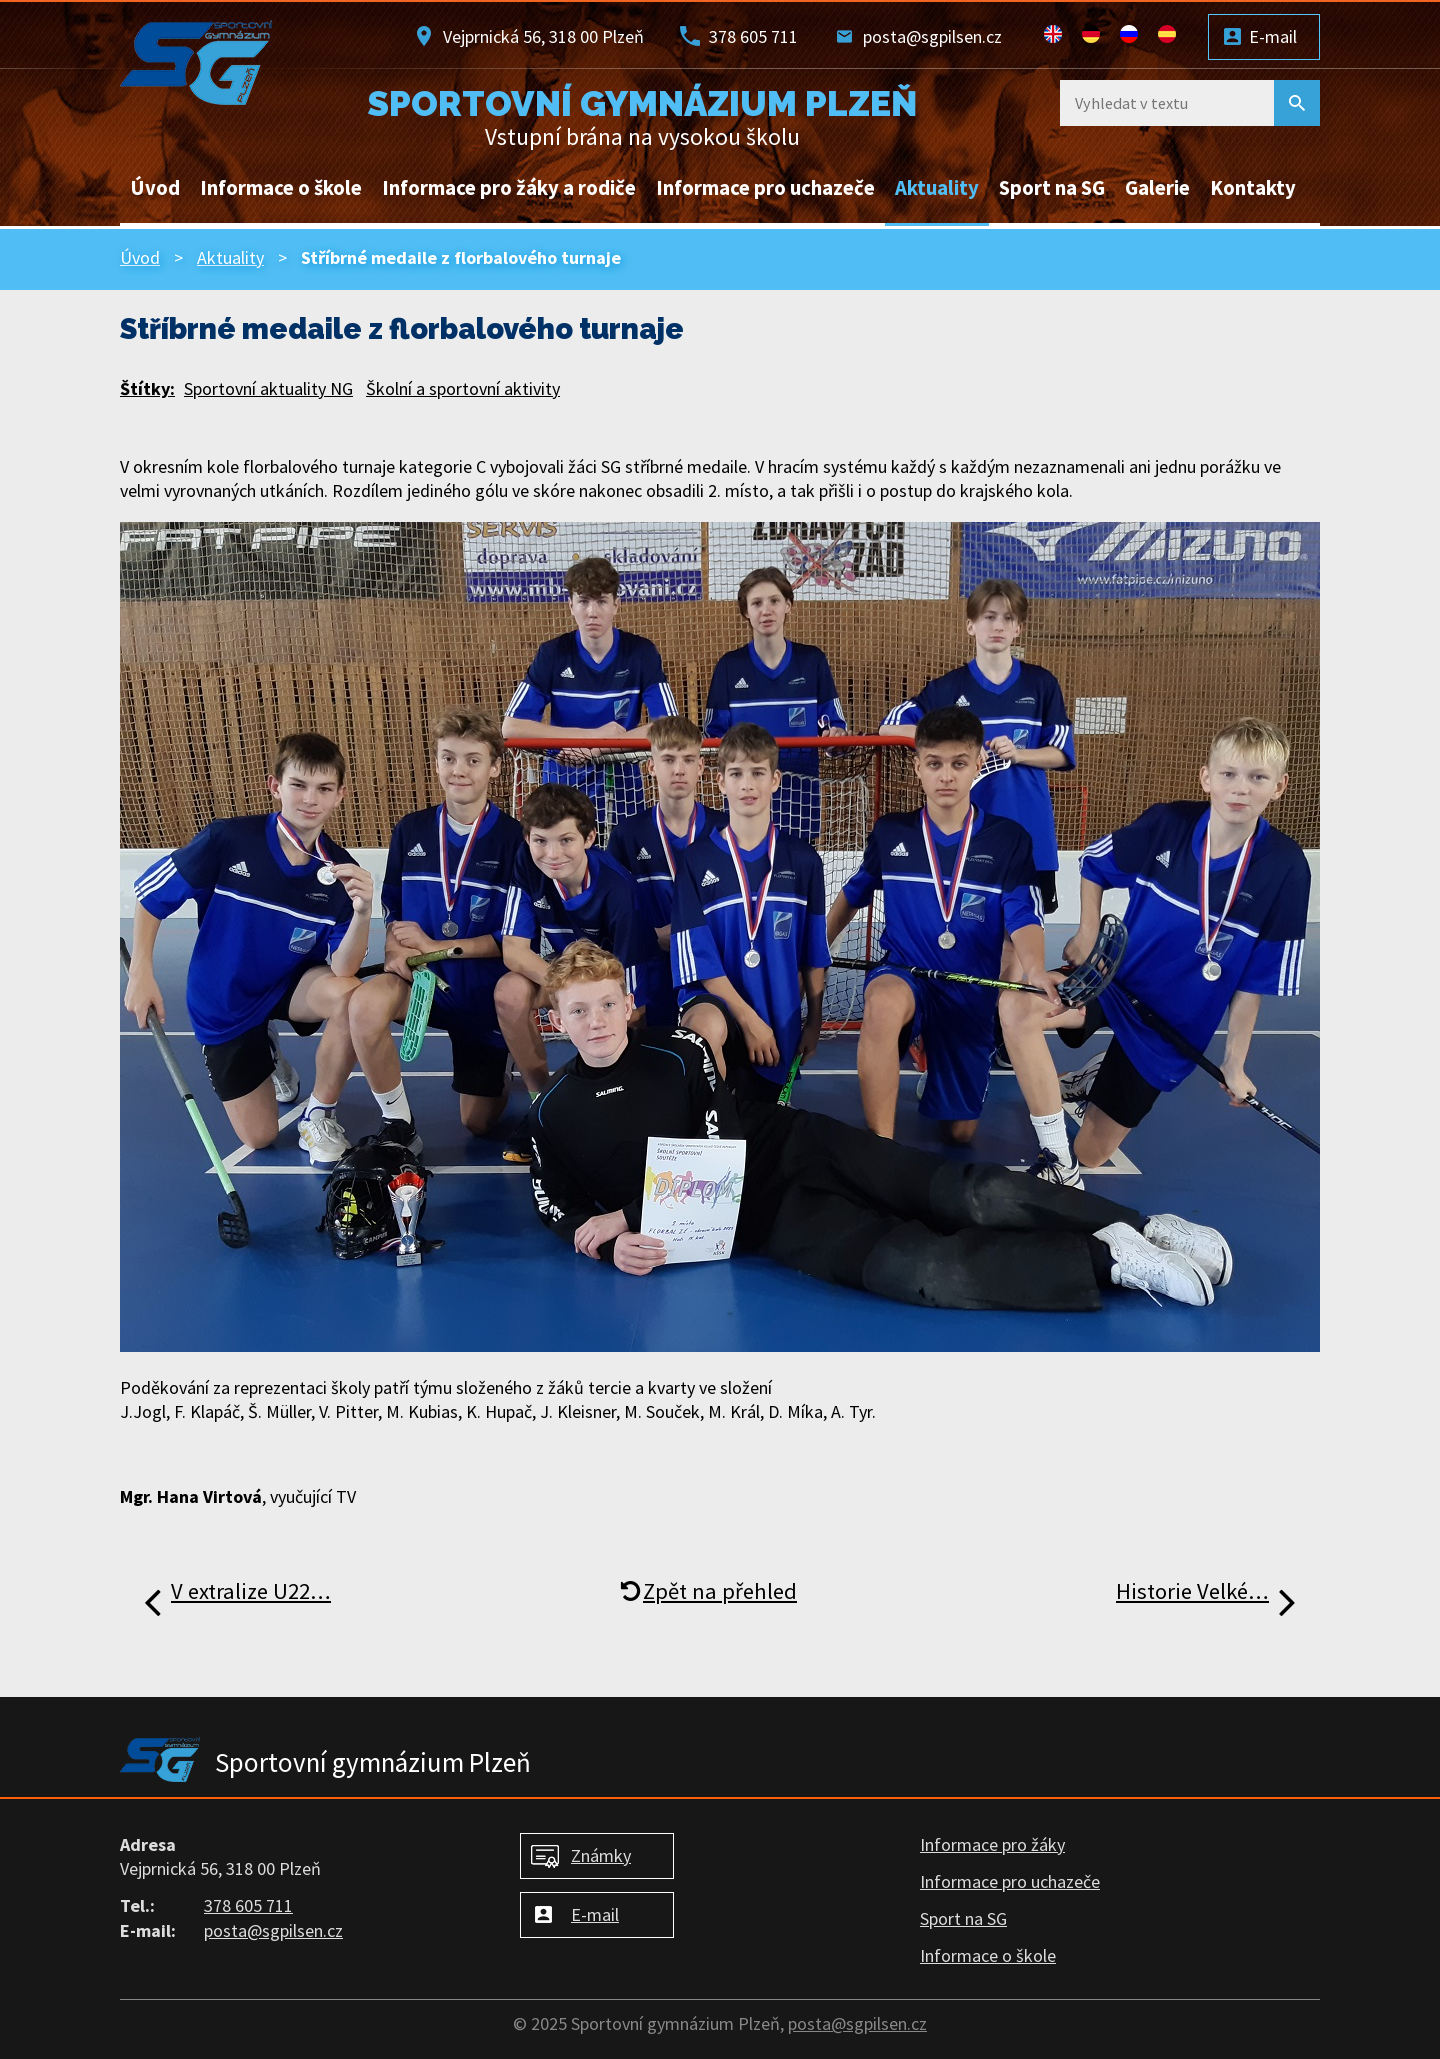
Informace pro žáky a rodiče (509, 188)
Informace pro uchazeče (765, 188)
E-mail (1273, 36)
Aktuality (937, 188)
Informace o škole (281, 188)
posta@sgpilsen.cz (932, 36)
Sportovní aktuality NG (268, 388)
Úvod (155, 188)
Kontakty (1253, 188)
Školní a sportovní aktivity (463, 388)
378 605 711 (753, 36)
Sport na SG (1052, 188)
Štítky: (147, 388)
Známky (601, 1855)
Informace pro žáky (992, 1844)
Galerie (1157, 188)
